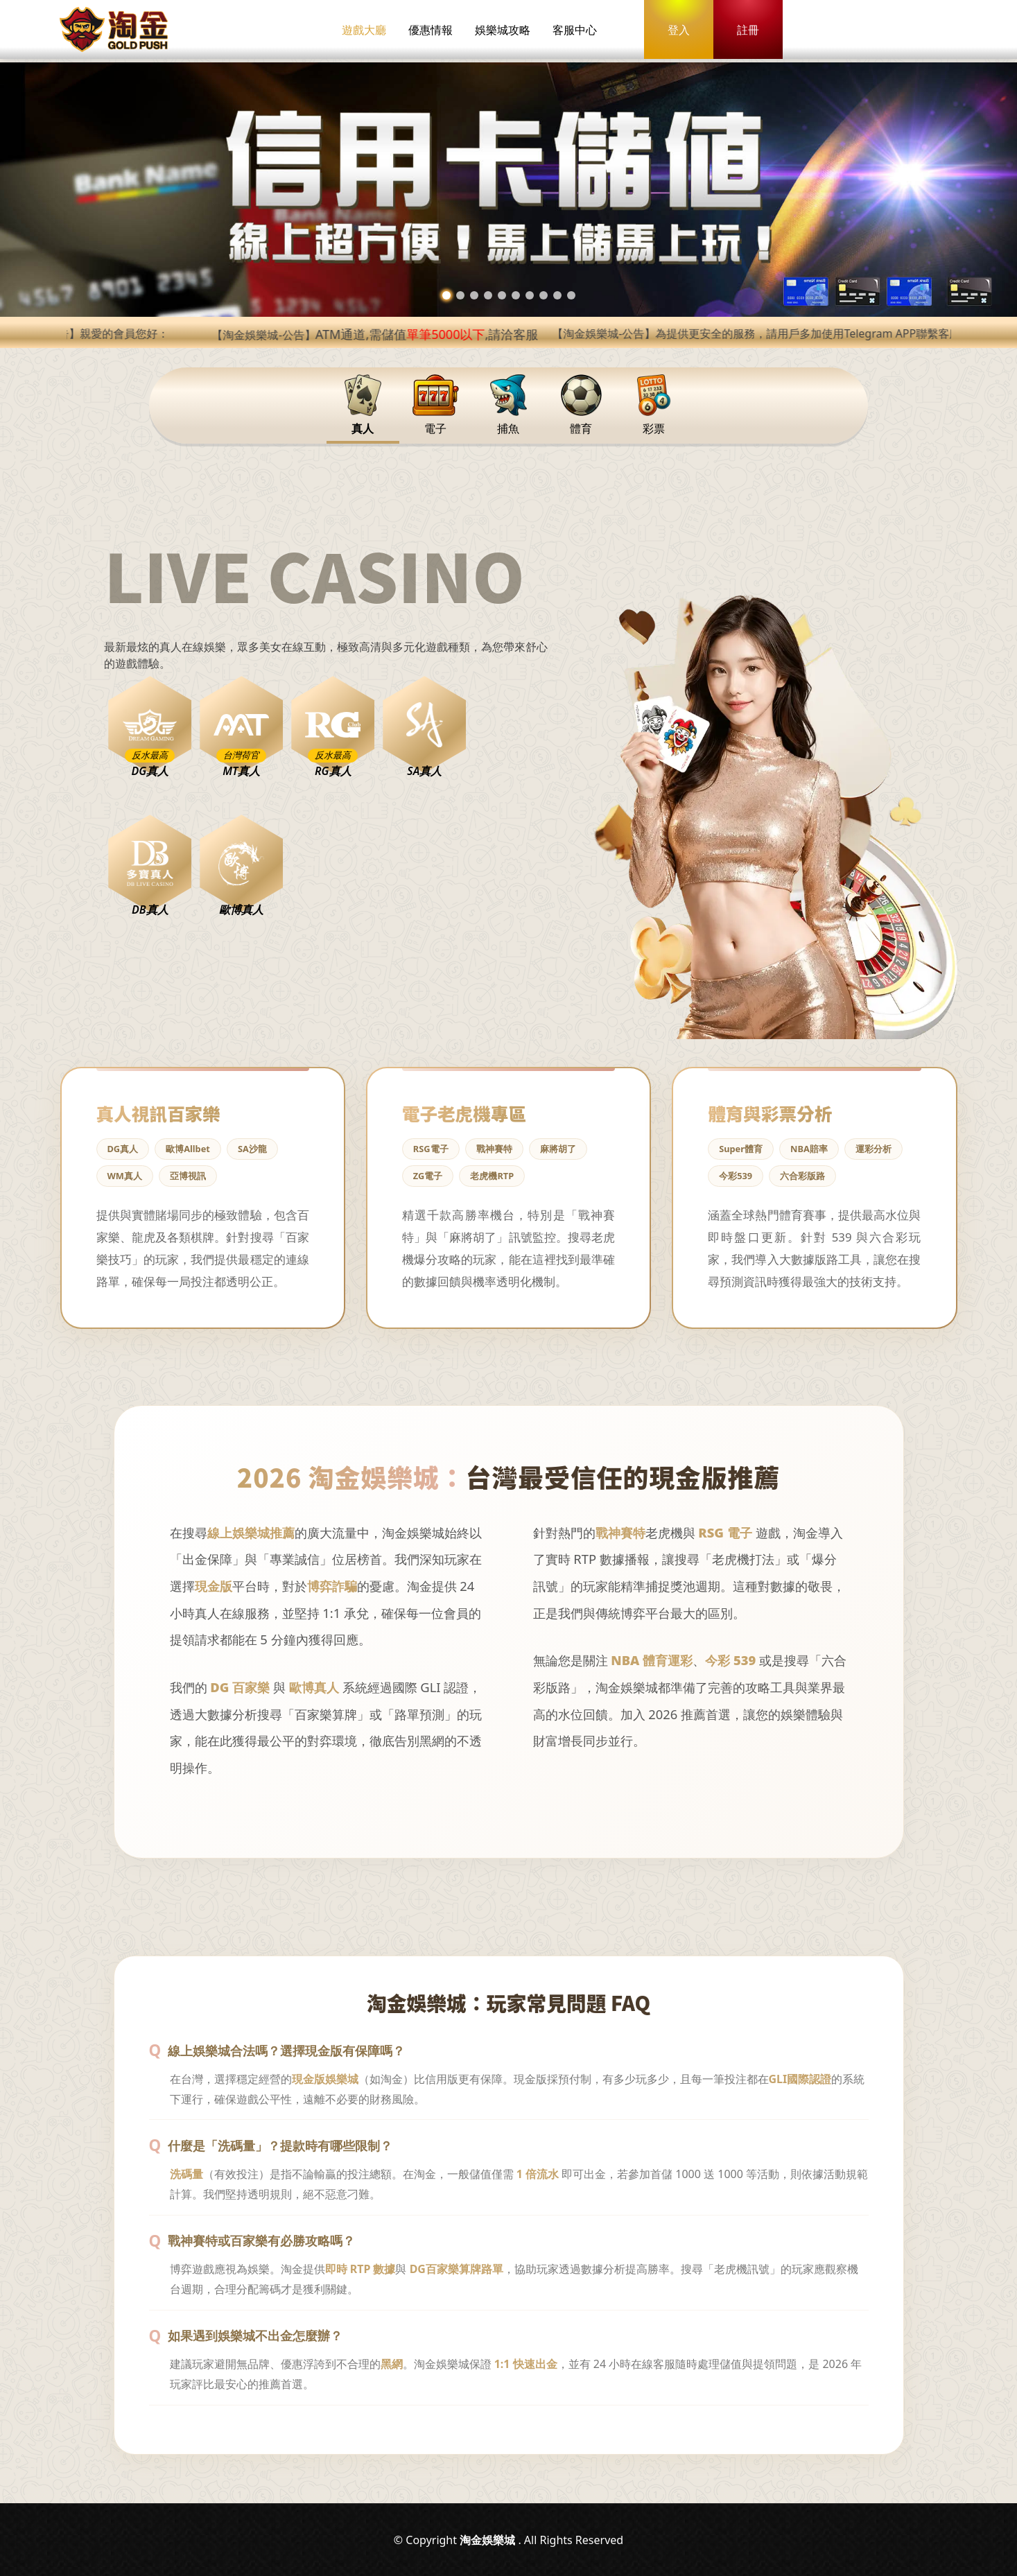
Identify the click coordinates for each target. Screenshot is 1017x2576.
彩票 (654, 405)
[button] (446, 295)
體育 (581, 405)
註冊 (748, 29)
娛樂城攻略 (502, 29)
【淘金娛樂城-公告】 (413, 334)
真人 (363, 405)
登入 (679, 29)
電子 (435, 405)
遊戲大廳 (364, 29)
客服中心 (575, 29)
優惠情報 (430, 29)
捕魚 (508, 405)
